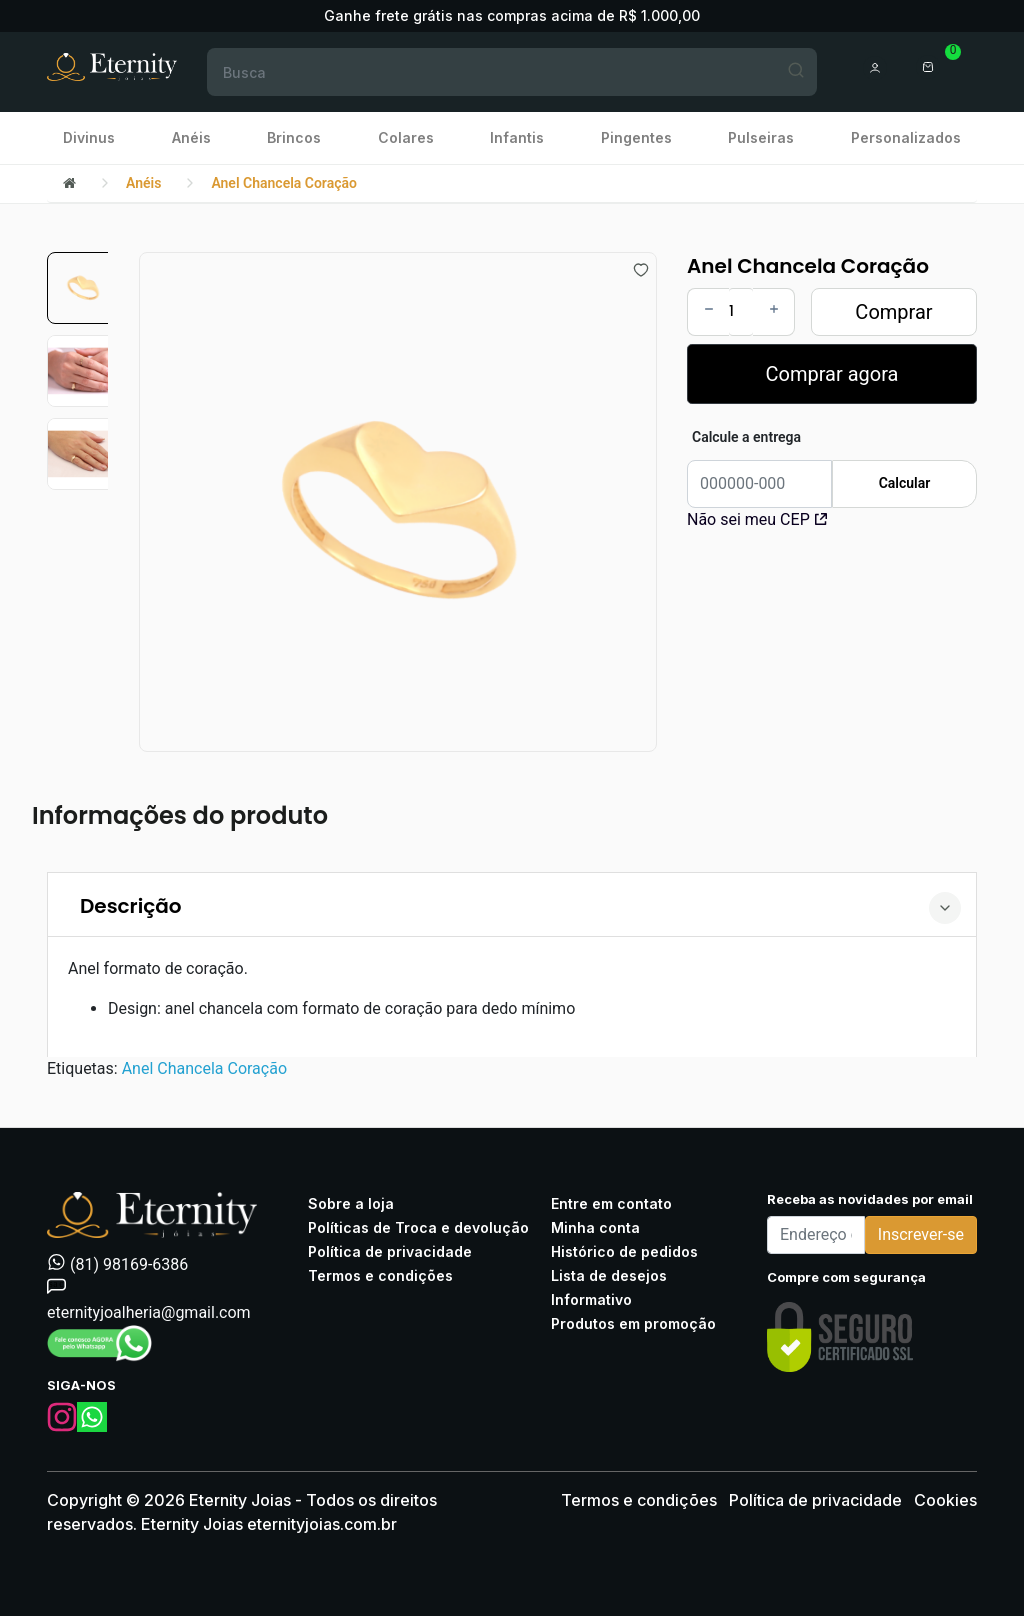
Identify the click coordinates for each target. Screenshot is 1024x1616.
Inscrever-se (921, 1234)
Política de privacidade (390, 1251)
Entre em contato (611, 1203)
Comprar (893, 312)
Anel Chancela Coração (284, 183)
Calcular (905, 483)
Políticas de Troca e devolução (418, 1227)
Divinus (89, 137)
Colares (406, 137)
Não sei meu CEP (757, 519)
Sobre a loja (351, 1203)
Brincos (294, 137)
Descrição (131, 906)
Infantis (517, 137)
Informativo (591, 1299)
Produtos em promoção (633, 1323)
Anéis (191, 137)
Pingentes (636, 137)
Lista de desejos (609, 1275)
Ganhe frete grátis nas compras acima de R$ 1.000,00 (512, 15)
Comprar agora (832, 374)
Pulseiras (761, 137)
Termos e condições (380, 1275)
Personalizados (906, 137)
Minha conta (595, 1227)
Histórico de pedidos (624, 1251)
